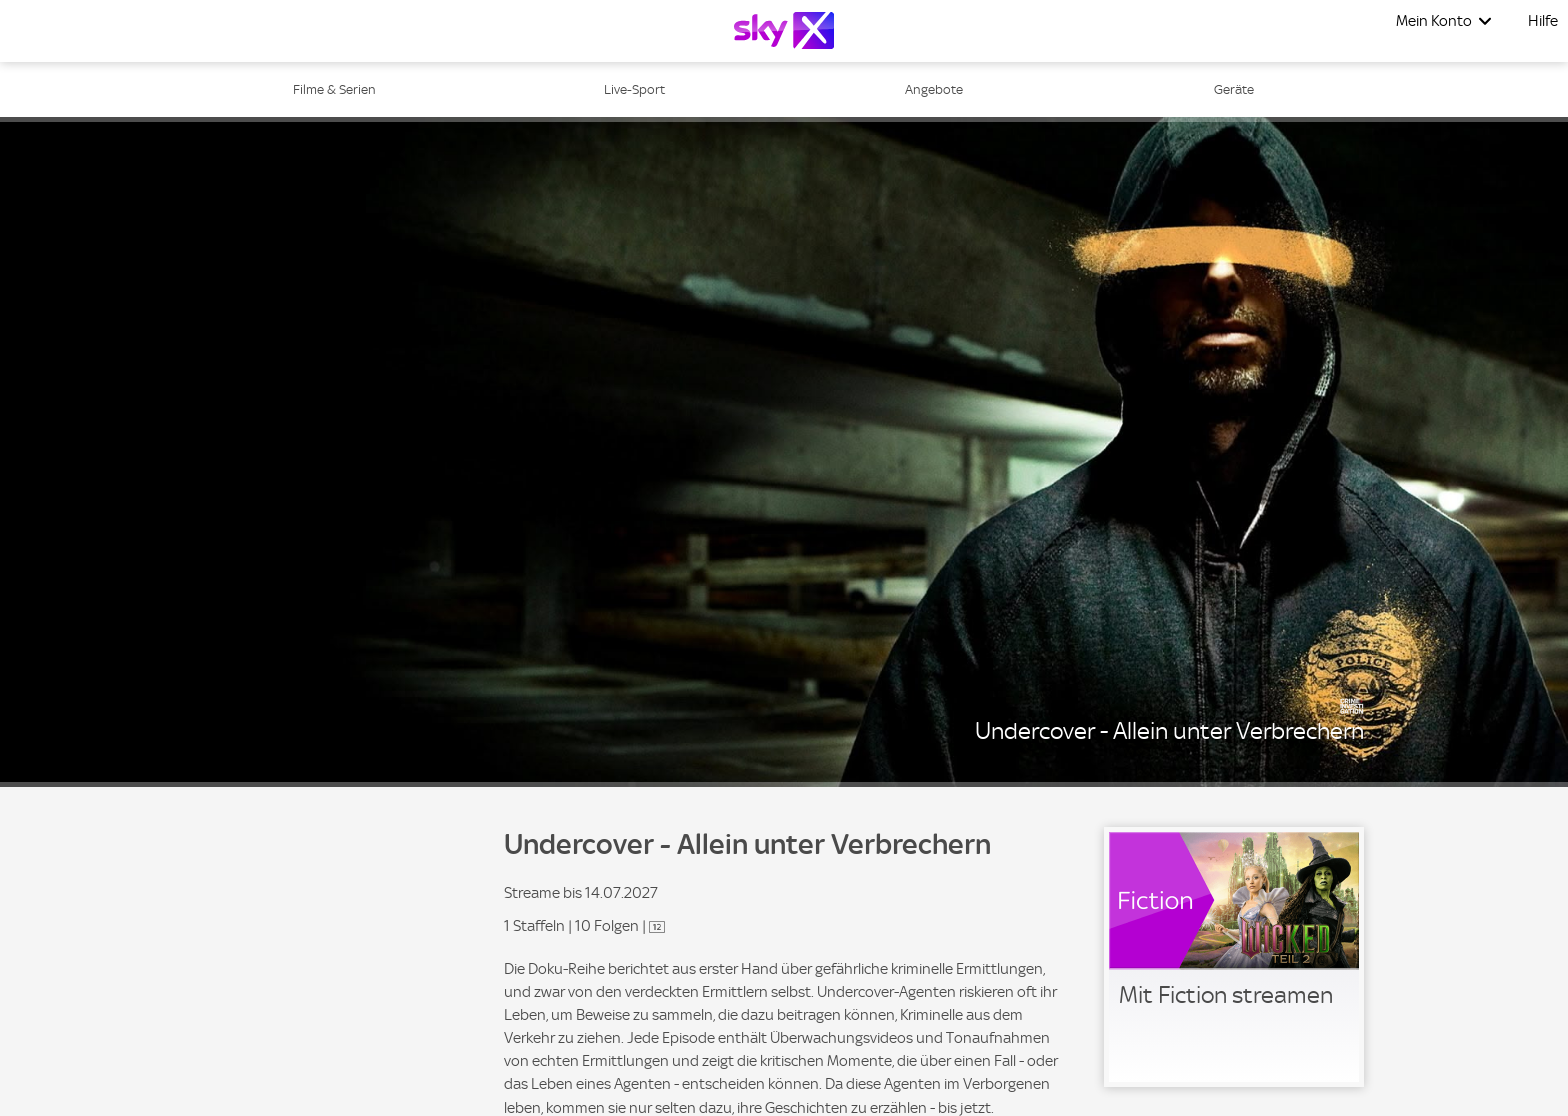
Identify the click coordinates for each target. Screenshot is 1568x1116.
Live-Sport (634, 89)
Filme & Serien (334, 89)
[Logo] (784, 30)
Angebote (934, 89)
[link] (1234, 957)
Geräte (1234, 89)
